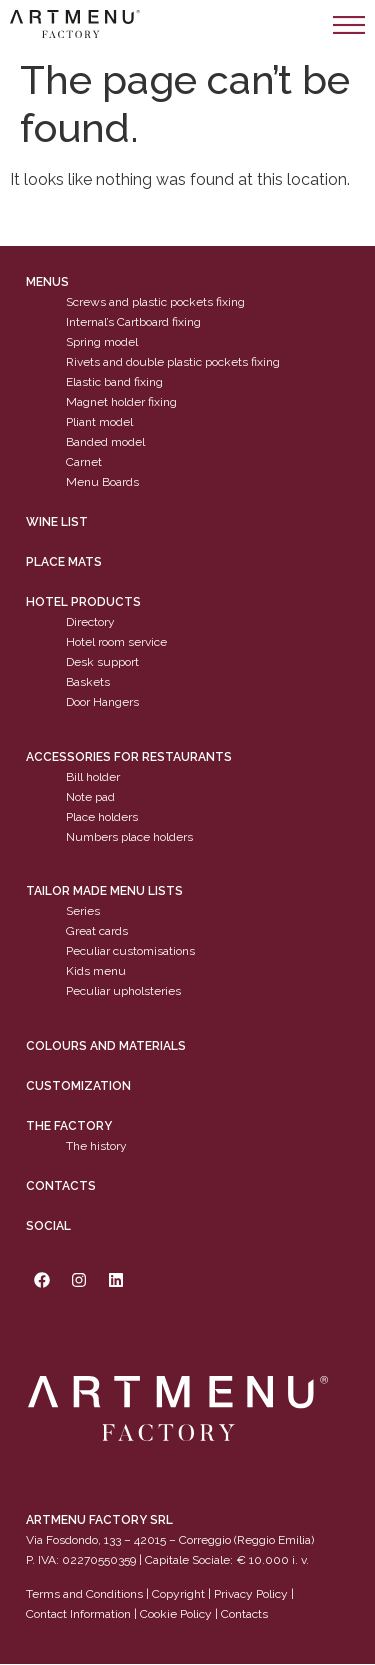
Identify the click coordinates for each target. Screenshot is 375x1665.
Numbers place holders (129, 837)
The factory (69, 1126)
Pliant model (99, 423)
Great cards (97, 932)
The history (96, 1146)
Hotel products (83, 603)
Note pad (90, 797)
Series (83, 912)
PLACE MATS (64, 563)
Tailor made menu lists (104, 892)
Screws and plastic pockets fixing (155, 303)
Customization (78, 1086)
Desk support (102, 663)
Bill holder (93, 777)
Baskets (88, 683)
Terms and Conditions (84, 1594)
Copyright (178, 1594)
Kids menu (96, 972)
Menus (47, 283)
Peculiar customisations (130, 952)
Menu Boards (102, 483)
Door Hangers (102, 703)
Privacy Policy (251, 1594)
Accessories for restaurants (129, 757)
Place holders (102, 817)
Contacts (61, 1186)
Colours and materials (106, 1046)
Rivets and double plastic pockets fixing (173, 363)
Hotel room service (116, 643)
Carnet (84, 463)
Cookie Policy (176, 1614)
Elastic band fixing (114, 383)
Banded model (105, 443)
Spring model (102, 343)
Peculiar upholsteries (123, 992)
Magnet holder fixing (121, 403)
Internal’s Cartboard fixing (133, 323)
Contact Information (78, 1614)
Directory (90, 623)
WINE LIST (57, 523)
